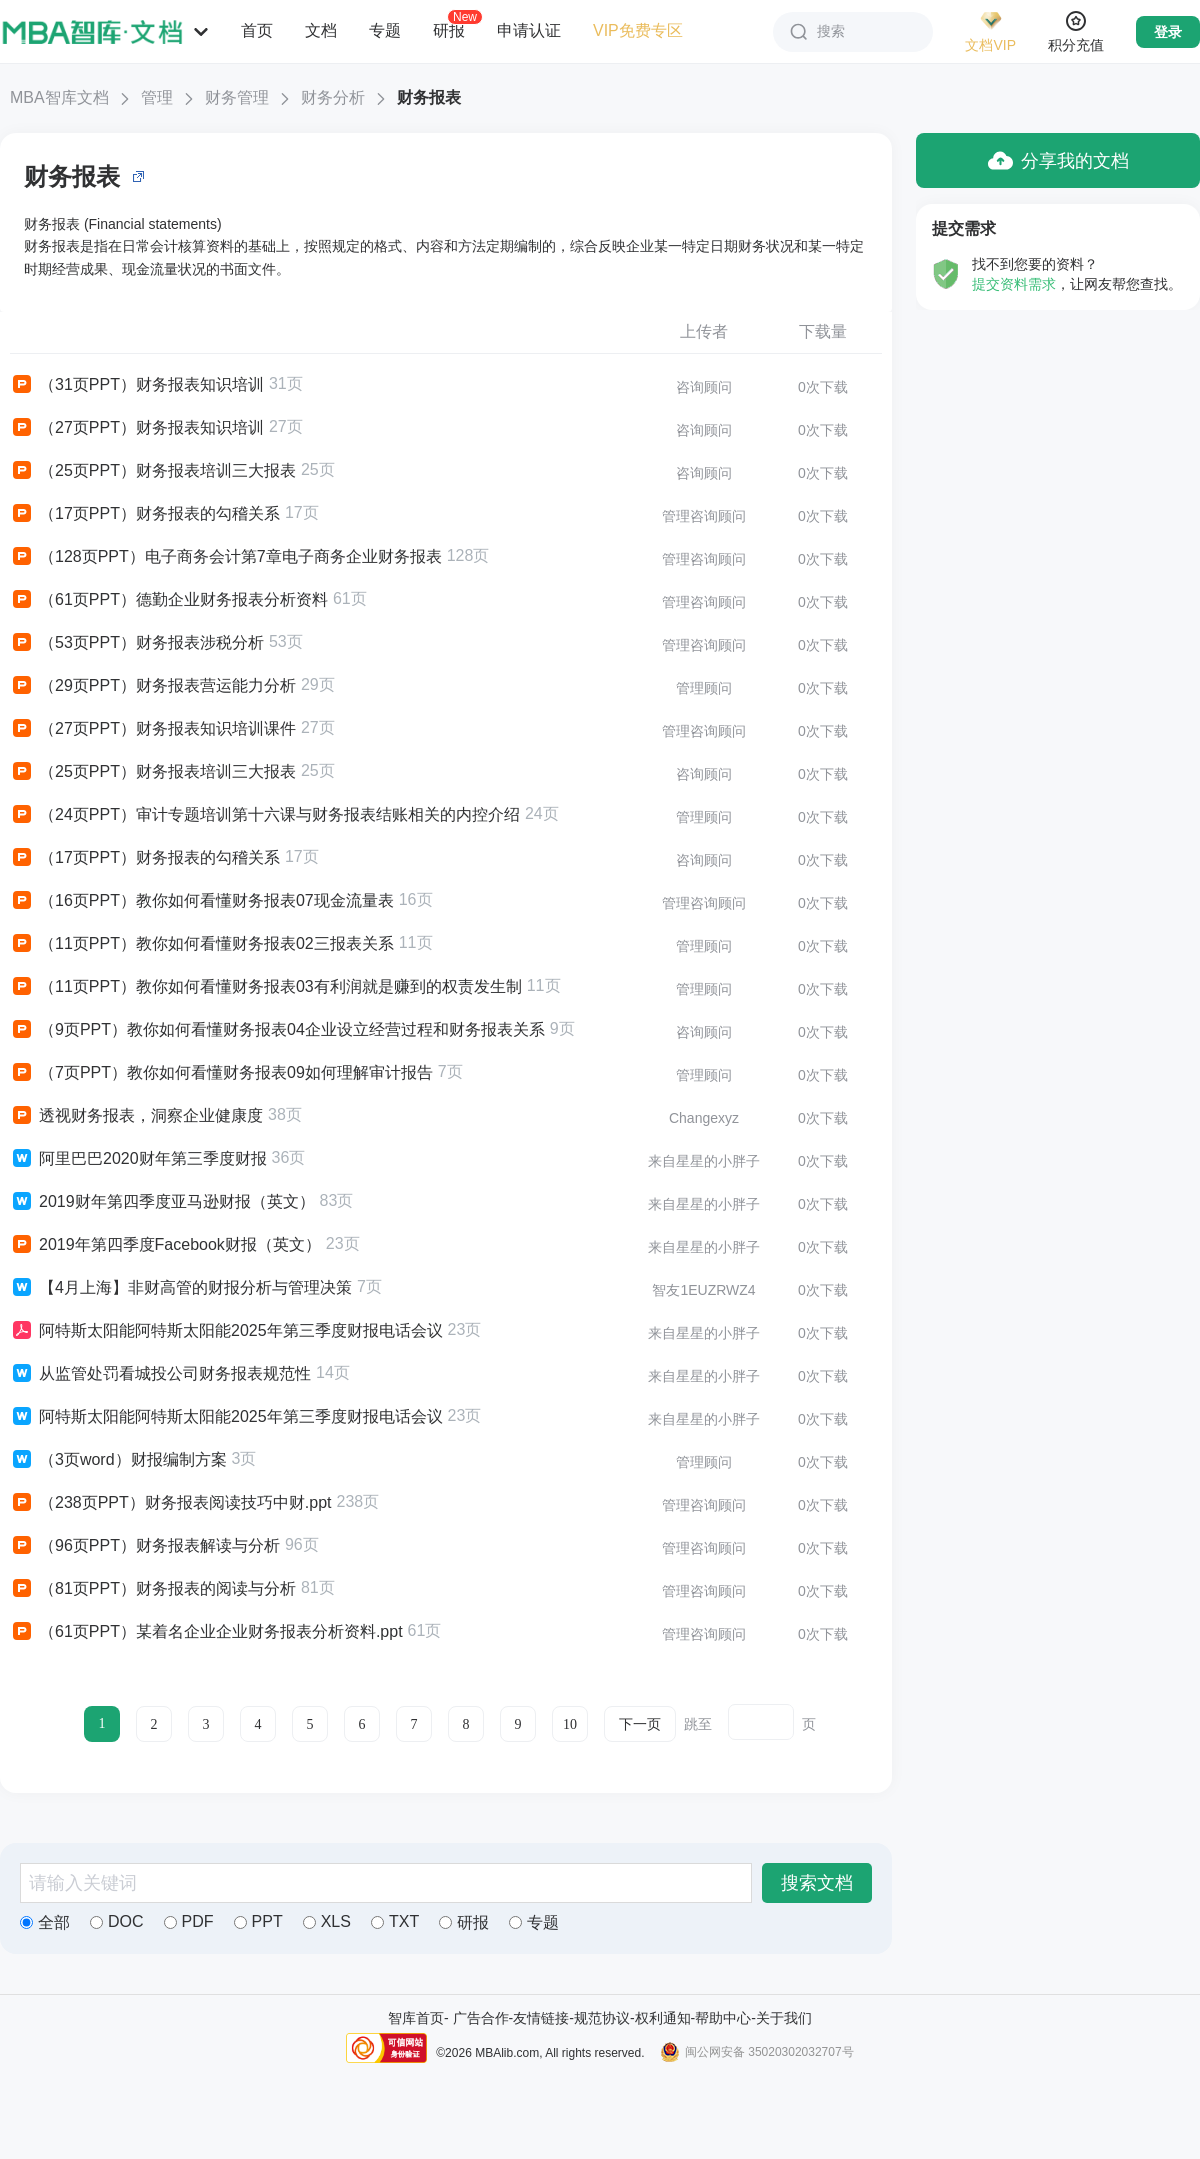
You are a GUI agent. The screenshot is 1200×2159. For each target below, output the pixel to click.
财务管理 (237, 97)
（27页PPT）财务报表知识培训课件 (153, 729)
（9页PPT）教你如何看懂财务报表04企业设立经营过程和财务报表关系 (277, 1030)
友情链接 (541, 2018)
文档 (321, 30)
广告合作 (481, 2018)
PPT (258, 1921)
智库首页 (416, 2018)
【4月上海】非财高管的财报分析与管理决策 (181, 1288)
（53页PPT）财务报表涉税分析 (137, 643)
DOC (117, 1921)
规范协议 (602, 2018)
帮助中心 (723, 2018)
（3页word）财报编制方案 (118, 1460)
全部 (45, 1922)
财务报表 (429, 97)
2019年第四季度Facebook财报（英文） (165, 1245)
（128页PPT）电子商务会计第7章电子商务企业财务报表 (226, 557)
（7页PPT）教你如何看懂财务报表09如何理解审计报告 (221, 1073)
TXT (395, 1921)
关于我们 (784, 2018)
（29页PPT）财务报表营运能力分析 (153, 686)
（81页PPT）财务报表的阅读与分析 (153, 1589)
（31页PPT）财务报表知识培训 (137, 385)
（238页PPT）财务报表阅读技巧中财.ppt (171, 1503)
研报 (449, 30)
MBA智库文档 (59, 97)
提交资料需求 (1014, 284)
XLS (327, 1921)
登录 (1168, 32)
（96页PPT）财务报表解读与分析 (145, 1546)
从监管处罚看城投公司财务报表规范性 (160, 1374)
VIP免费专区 (638, 30)
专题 (385, 30)
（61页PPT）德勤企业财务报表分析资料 (169, 600)
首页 (257, 30)
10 (570, 1724)
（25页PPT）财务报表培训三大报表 (153, 471)
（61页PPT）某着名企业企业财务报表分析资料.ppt (206, 1632)
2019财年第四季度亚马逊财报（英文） (162, 1202)
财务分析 (333, 97)
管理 (157, 97)
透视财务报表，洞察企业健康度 (136, 1116)
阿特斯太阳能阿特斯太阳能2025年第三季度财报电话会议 (226, 1331)
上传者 (704, 331)
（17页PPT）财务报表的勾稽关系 (145, 514)
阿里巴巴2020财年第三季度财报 (138, 1159)
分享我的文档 (1058, 160)
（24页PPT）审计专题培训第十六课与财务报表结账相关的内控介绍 (265, 815)
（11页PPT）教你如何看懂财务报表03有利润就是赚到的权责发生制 (266, 987)
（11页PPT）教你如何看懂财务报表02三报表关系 (202, 944)
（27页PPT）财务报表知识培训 (137, 428)
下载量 (823, 331)
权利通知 (663, 2018)
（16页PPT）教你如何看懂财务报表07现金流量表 (202, 901)
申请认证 (529, 30)
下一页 (640, 1724)
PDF (189, 1921)
